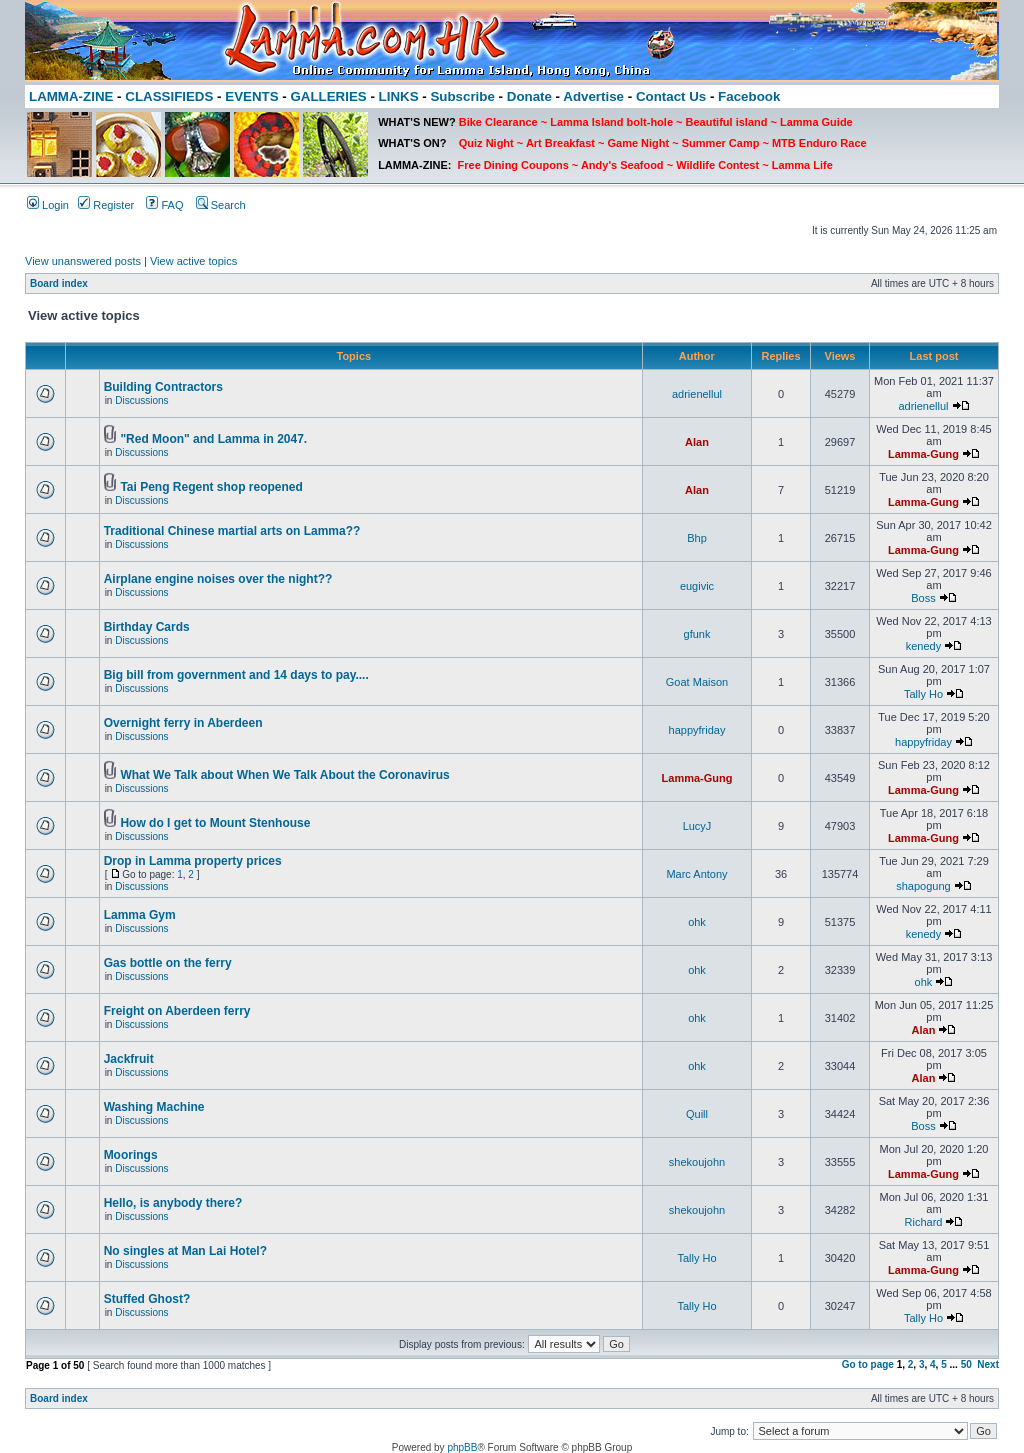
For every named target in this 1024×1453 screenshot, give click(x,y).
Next (988, 1364)
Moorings (131, 1155)
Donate (529, 96)
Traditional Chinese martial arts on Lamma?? (232, 531)
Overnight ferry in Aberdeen (183, 723)
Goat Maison (697, 682)
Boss (923, 598)
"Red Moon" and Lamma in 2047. (213, 439)
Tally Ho (923, 694)
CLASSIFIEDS (169, 96)
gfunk (697, 634)
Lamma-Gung (923, 454)
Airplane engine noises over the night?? (218, 579)
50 (966, 1364)
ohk (697, 922)
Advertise (593, 96)
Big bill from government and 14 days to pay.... (236, 675)
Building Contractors (163, 387)
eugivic (697, 586)
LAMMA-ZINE (71, 96)
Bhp (697, 538)
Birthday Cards (147, 627)
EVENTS (251, 96)
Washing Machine (154, 1107)
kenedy (923, 646)
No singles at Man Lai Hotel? (185, 1251)
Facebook (749, 96)
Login (48, 205)
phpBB (462, 1447)
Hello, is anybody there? (173, 1203)
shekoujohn (697, 1162)
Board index (59, 283)
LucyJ (697, 826)
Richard (924, 1222)
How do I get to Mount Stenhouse (215, 823)
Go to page (868, 1364)
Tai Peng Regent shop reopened (211, 487)
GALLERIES (328, 96)
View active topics (193, 261)
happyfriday (697, 730)
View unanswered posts (83, 261)
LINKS (399, 96)
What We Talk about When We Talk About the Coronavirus (284, 775)
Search (221, 205)
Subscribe (462, 96)
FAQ (164, 205)
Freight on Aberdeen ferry (177, 1011)
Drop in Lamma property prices (193, 861)
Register (106, 205)
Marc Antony (696, 874)
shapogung (923, 886)
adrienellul (697, 394)
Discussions (141, 400)
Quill (697, 1114)
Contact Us (671, 96)
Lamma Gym (140, 915)
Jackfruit (129, 1059)
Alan (697, 442)
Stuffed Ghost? (147, 1299)
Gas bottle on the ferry (168, 963)
